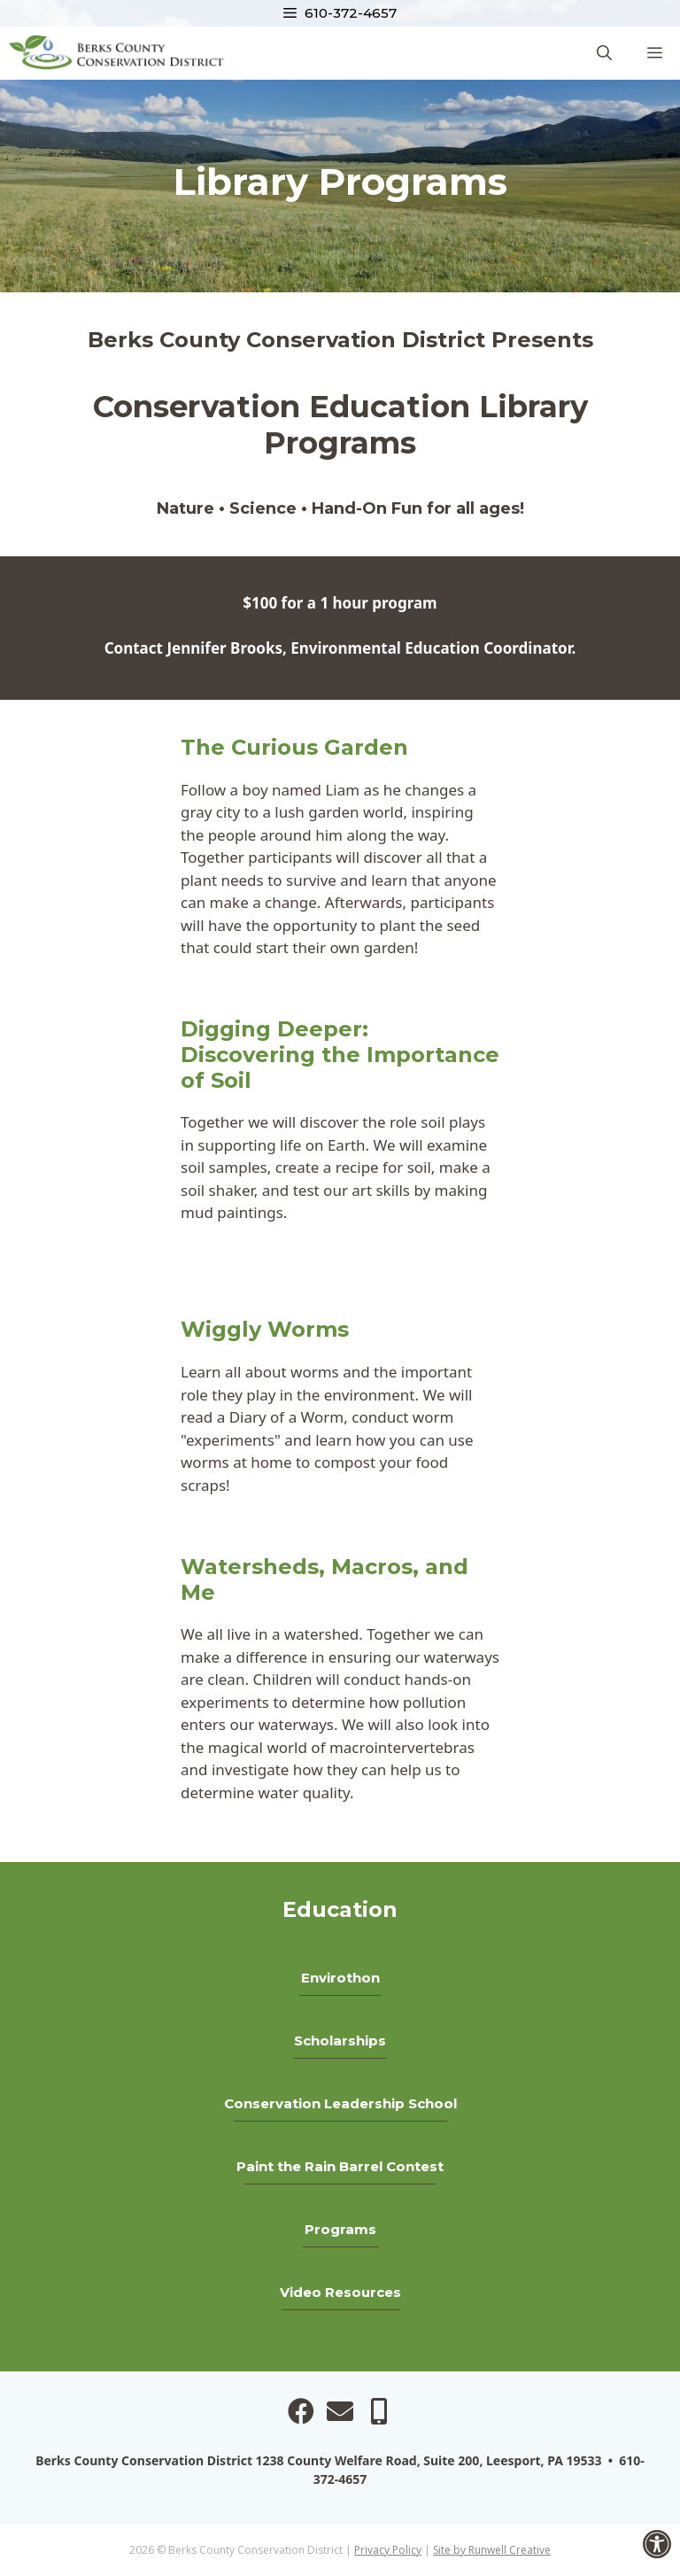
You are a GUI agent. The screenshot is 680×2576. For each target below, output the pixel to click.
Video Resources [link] (340, 2292)
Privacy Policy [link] (387, 2549)
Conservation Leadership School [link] (340, 2103)
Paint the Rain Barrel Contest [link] (340, 2166)
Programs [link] (340, 2229)
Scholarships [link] (340, 2040)
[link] (657, 2544)
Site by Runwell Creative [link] (492, 2549)
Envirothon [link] (340, 1977)
